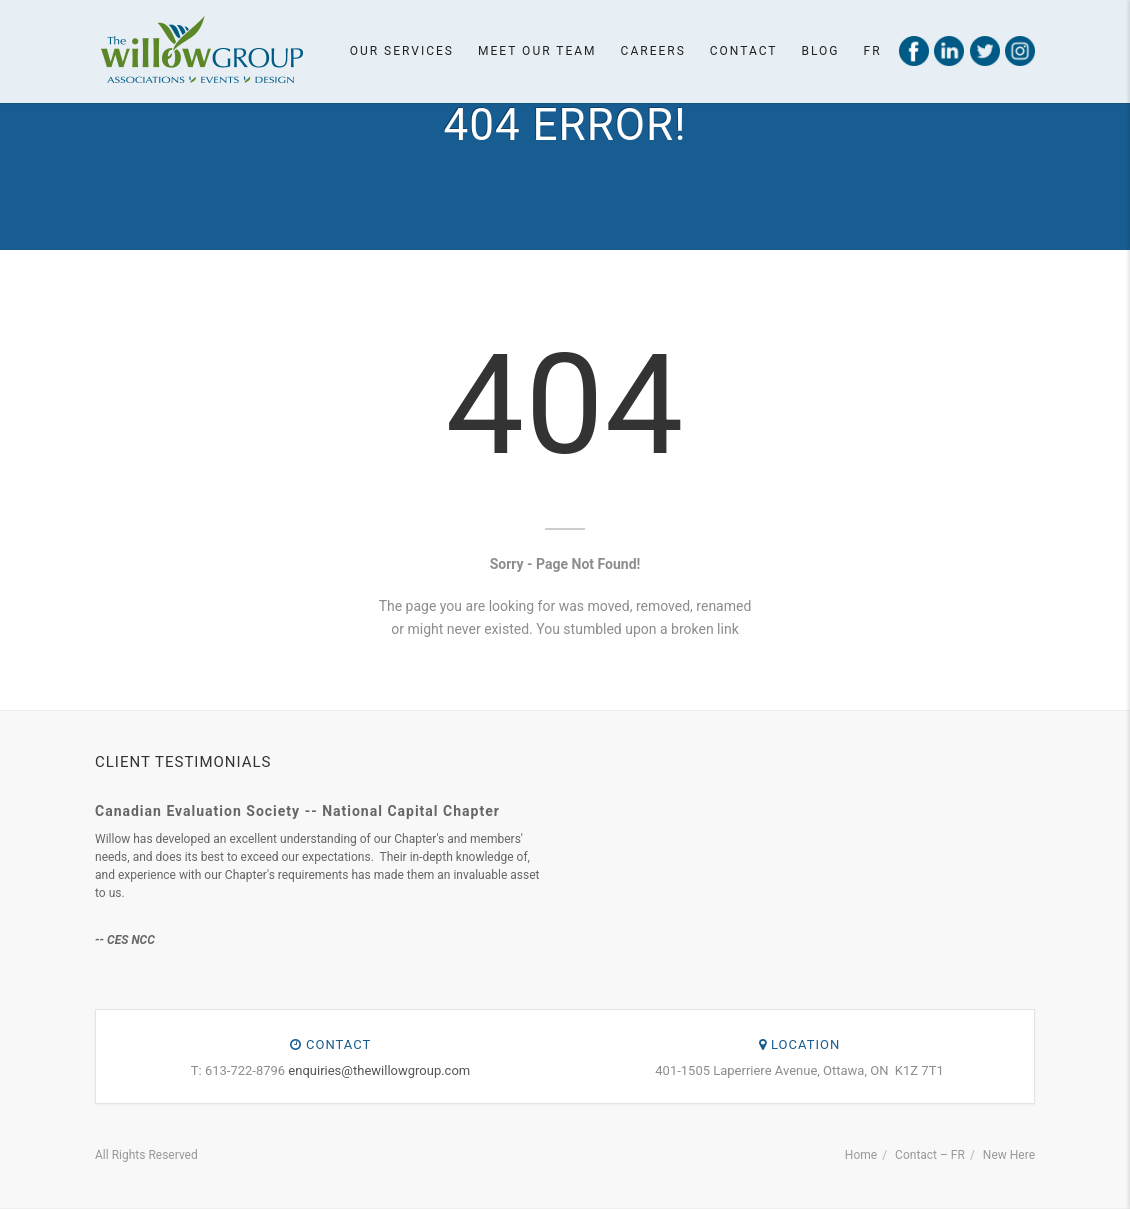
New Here (1009, 1155)
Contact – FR (930, 1155)
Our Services (402, 51)
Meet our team (537, 51)
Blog (821, 51)
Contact (744, 51)
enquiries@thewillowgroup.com (379, 1070)
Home (861, 1155)
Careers (653, 51)
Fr (873, 51)
